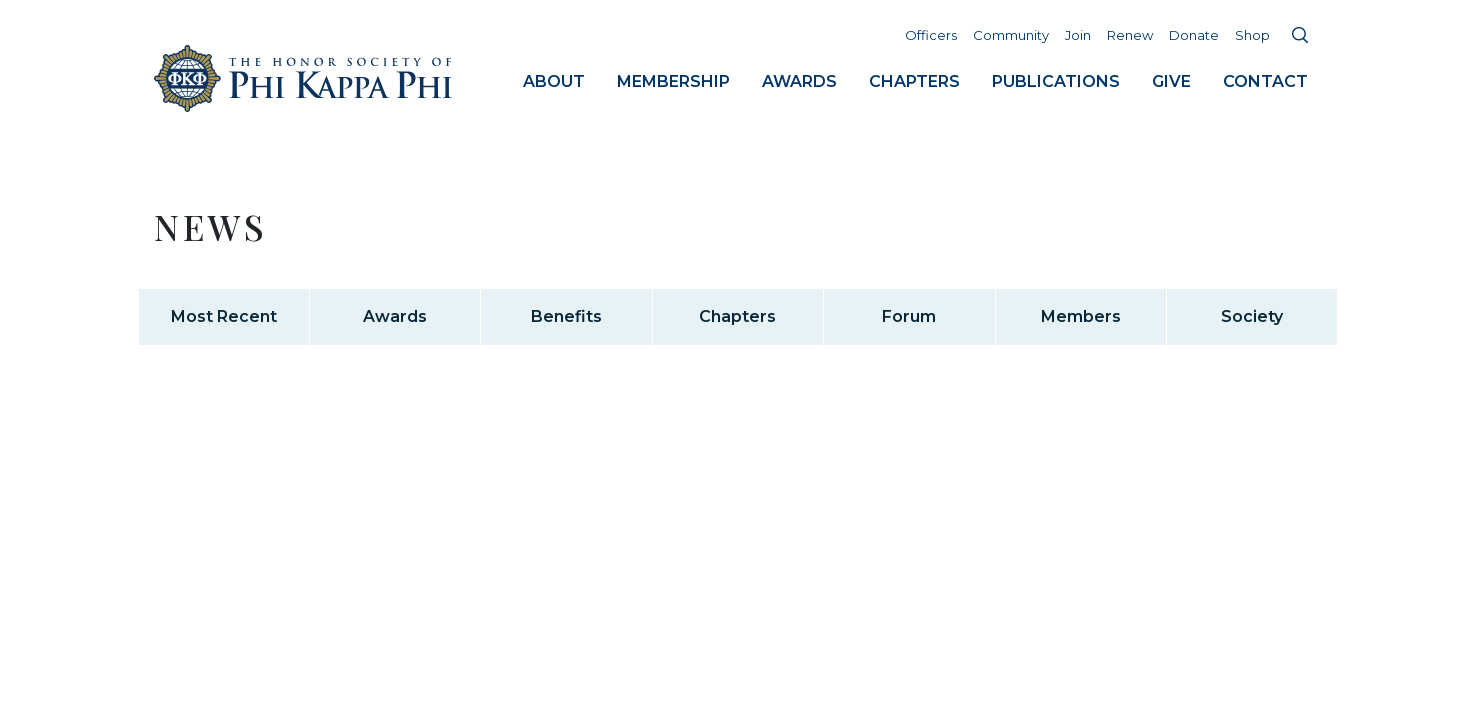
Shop (1252, 35)
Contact (1265, 81)
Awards (799, 81)
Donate (1194, 35)
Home (304, 78)
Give (1171, 81)
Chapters (914, 81)
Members (1081, 316)
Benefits (566, 316)
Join (1078, 35)
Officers (931, 35)
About (554, 81)
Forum (909, 316)
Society (1252, 316)
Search (1300, 35)
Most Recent (224, 316)
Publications (1056, 81)
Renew (1130, 35)
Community (1011, 35)
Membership (673, 81)
